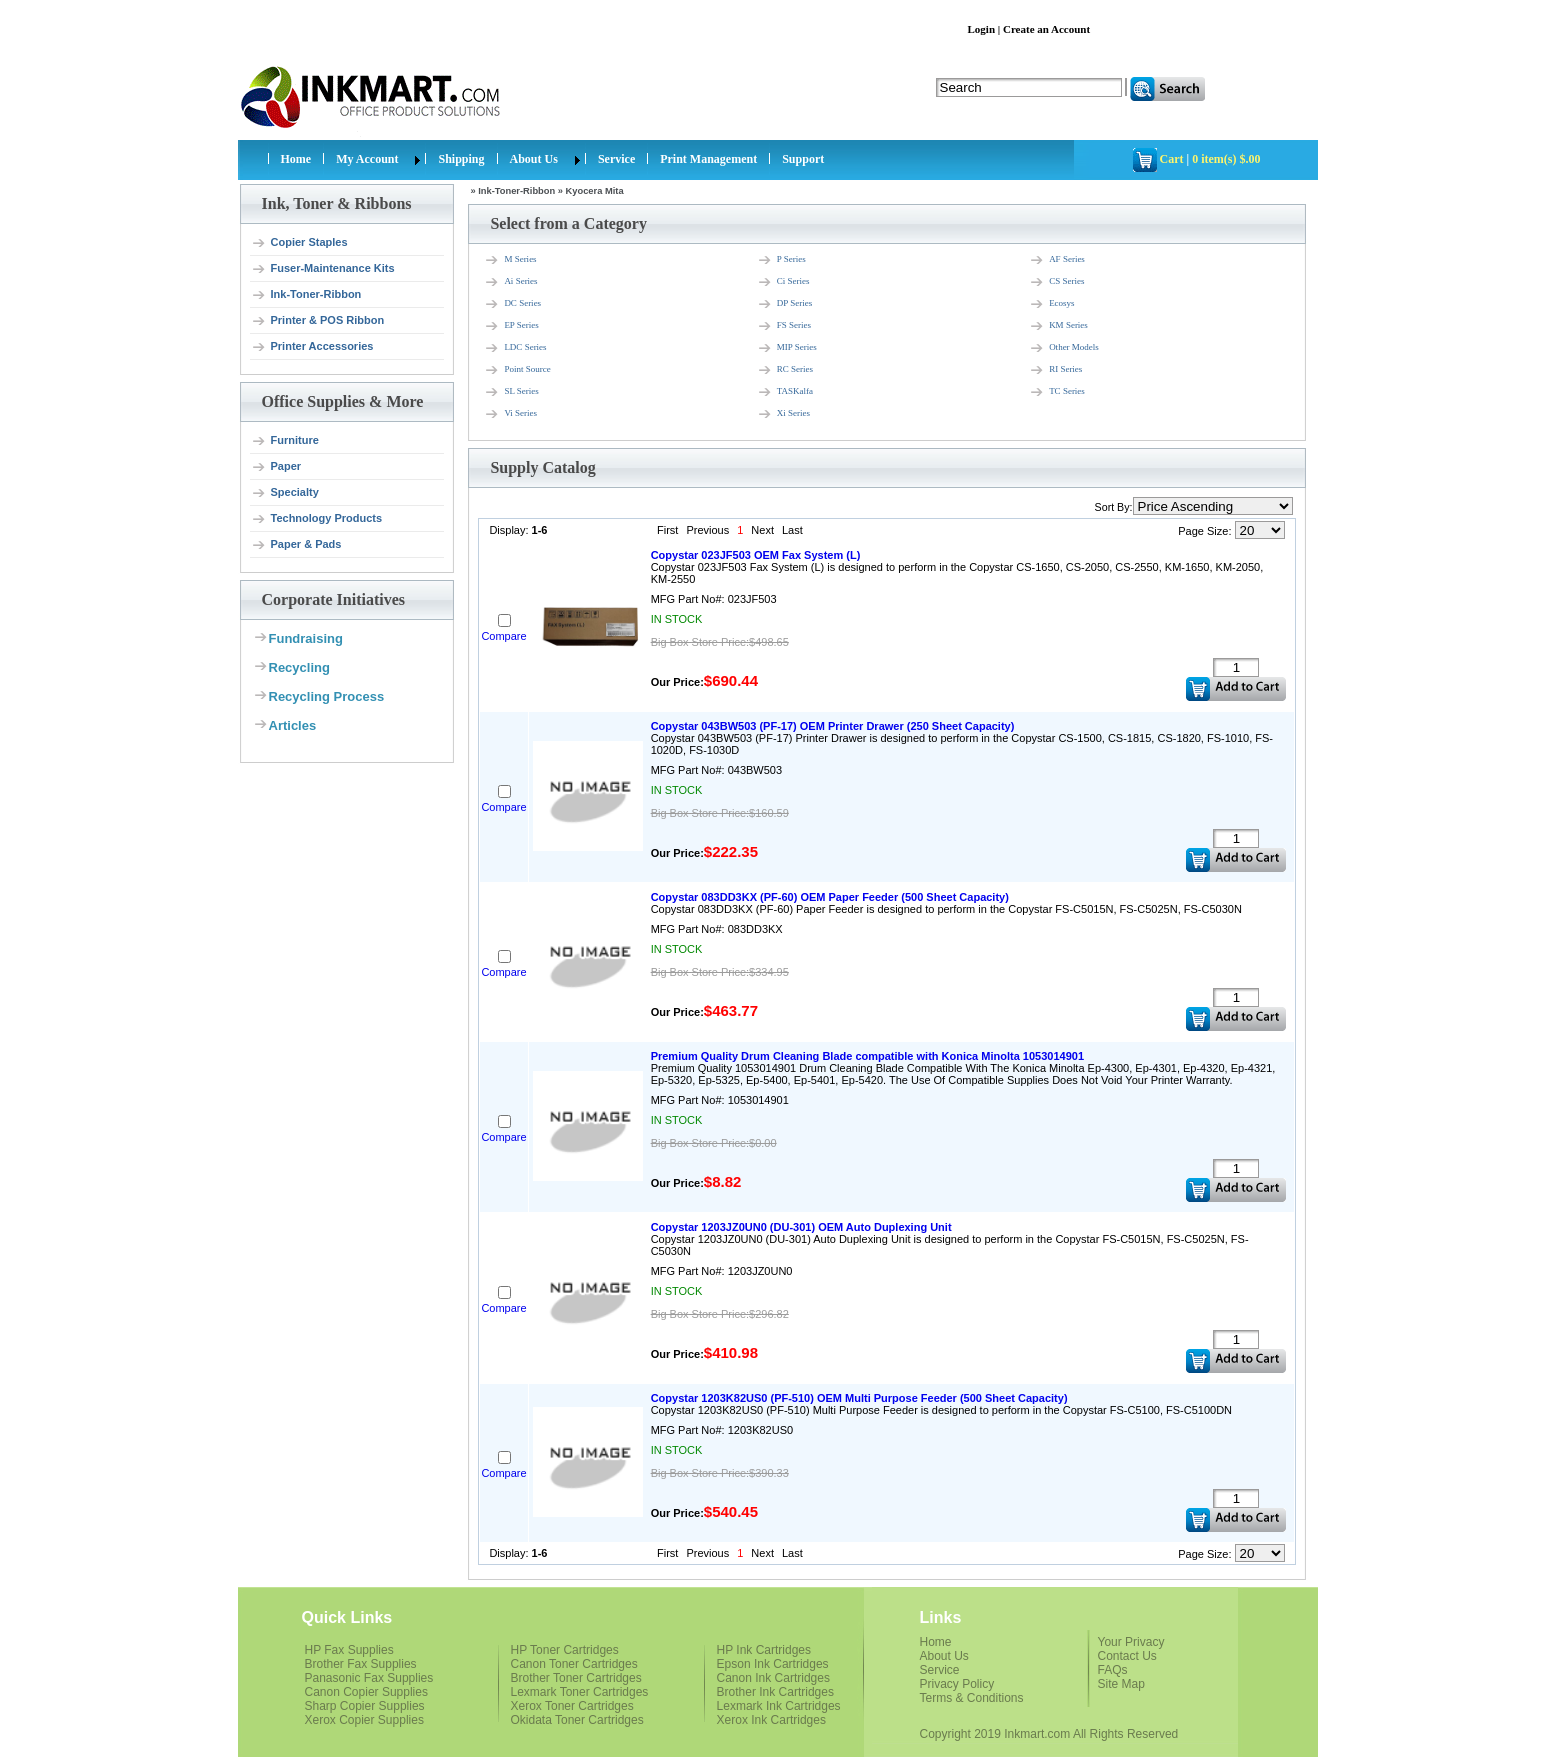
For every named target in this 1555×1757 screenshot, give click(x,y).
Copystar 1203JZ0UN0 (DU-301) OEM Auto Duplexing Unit (801, 1227)
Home (296, 159)
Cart (1172, 159)
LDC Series (515, 348)
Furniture (285, 441)
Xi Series (783, 414)
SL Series (511, 392)
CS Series (1056, 282)
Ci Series (783, 282)
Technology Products (317, 519)
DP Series (784, 304)
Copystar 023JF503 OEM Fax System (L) (756, 555)
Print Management (708, 159)
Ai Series (510, 282)
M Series (510, 260)
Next (762, 530)
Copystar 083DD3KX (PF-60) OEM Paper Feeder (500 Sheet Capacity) (830, 897)
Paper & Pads (296, 545)
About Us (534, 159)
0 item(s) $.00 (1226, 159)
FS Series (784, 326)
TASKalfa (785, 392)
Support (803, 159)
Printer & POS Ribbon (318, 321)
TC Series (1057, 392)
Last (792, 530)
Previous (707, 530)
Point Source (517, 370)
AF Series (1057, 260)
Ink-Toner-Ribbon (306, 295)
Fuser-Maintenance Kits (323, 269)
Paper (276, 467)
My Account (367, 159)
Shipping (461, 159)
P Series (781, 260)
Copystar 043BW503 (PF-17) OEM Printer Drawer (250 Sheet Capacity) (833, 726)
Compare (503, 636)
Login (982, 29)
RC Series (785, 370)
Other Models (1064, 348)
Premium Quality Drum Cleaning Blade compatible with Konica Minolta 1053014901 (867, 1056)
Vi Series (510, 414)
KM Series (1058, 326)
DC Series (512, 304)
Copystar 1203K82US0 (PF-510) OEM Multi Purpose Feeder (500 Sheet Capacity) (859, 1398)
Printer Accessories (312, 347)
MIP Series (787, 348)
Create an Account (1046, 29)
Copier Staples (299, 243)
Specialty (285, 493)
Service (616, 159)
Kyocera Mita (595, 191)
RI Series (1055, 370)
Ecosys (1052, 304)
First (667, 530)
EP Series (511, 326)
